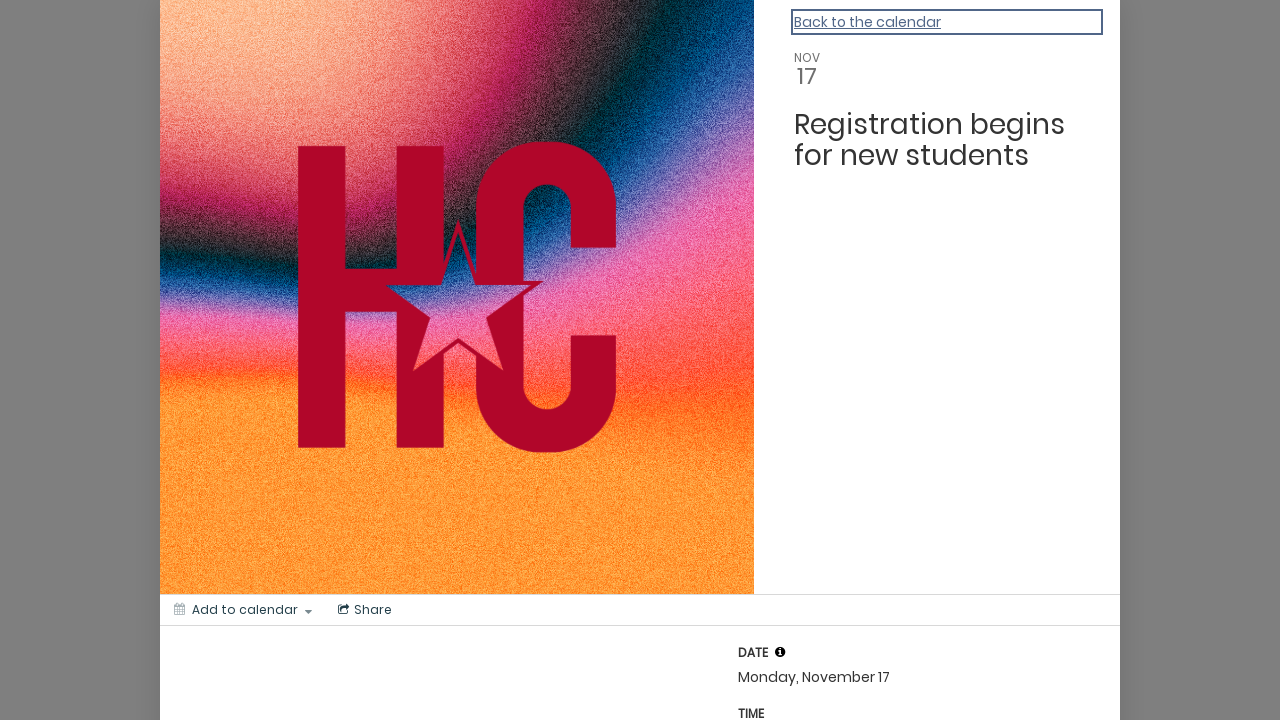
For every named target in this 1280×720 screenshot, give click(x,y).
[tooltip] (780, 652)
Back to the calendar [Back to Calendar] (867, 22)
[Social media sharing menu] (363, 610)
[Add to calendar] (243, 610)
